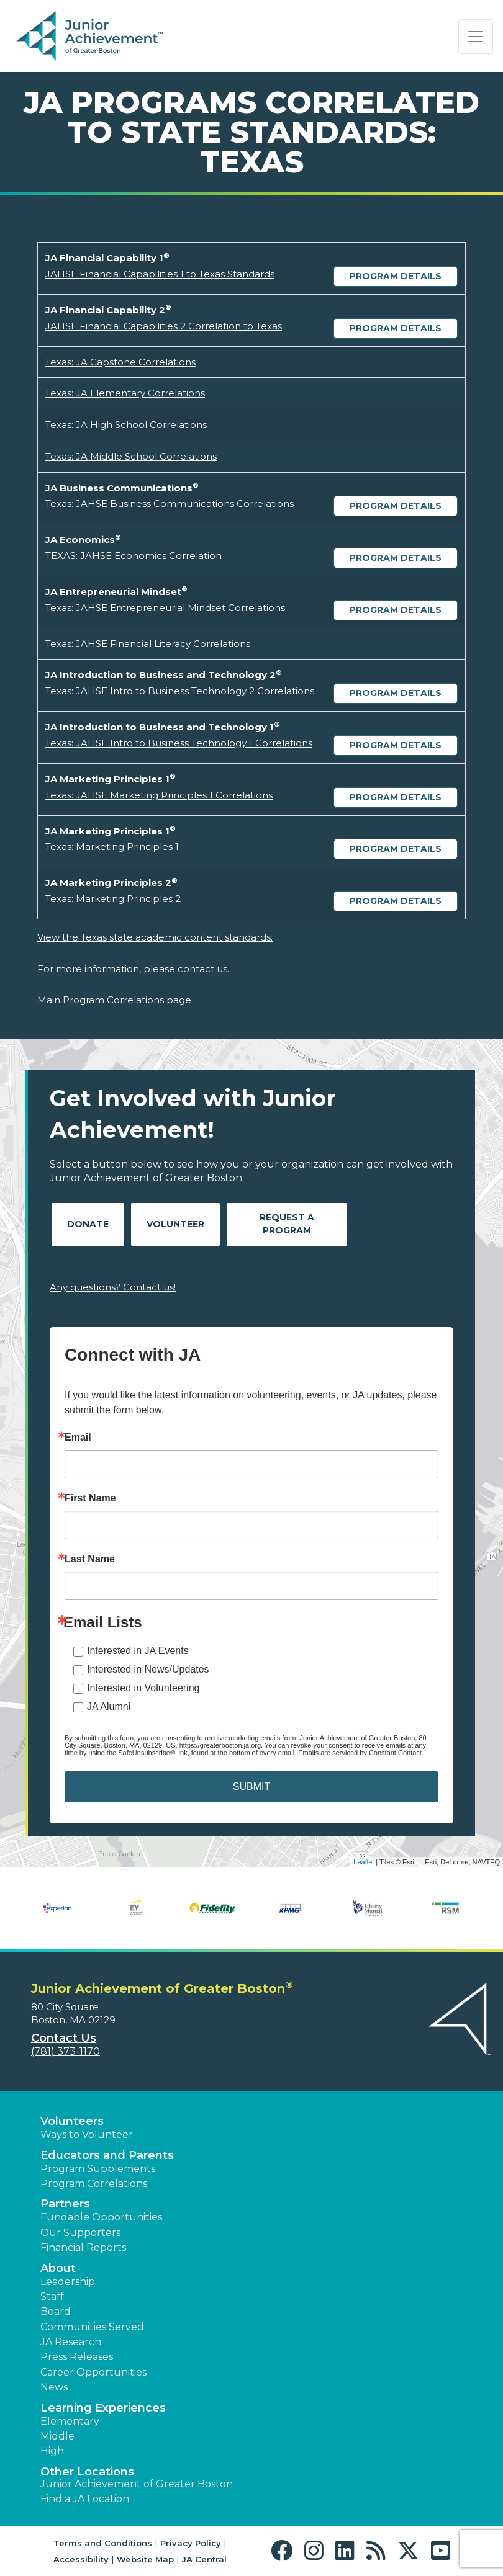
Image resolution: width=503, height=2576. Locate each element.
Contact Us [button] (63, 2038)
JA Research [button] (70, 2342)
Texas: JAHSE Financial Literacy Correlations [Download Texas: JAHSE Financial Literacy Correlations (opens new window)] (147, 644)
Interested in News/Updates (148, 1669)
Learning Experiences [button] (103, 2407)
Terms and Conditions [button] (102, 2543)
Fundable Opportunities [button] (101, 2217)
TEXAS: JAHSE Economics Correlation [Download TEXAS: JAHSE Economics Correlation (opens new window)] (133, 555)
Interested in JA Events (138, 1650)
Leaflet (363, 1862)
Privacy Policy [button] (190, 2543)
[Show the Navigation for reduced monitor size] (475, 36)
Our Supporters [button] (80, 2232)
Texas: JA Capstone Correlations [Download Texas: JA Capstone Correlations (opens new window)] (120, 362)
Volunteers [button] (72, 2121)
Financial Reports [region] (83, 2247)
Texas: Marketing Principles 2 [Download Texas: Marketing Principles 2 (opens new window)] (113, 899)
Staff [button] (52, 2296)
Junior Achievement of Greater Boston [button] (136, 2484)
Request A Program (287, 1224)
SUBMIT (251, 1786)
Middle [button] (57, 2436)
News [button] (54, 2387)
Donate (88, 1224)
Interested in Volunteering (143, 1688)
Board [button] (55, 2311)
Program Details (396, 276)
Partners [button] (65, 2203)
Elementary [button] (69, 2421)
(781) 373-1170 (65, 2051)
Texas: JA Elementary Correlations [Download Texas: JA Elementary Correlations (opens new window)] (125, 393)
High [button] (52, 2451)
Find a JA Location (84, 2499)
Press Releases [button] (76, 2357)
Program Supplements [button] (97, 2169)
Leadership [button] (67, 2282)
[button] (285, 2551)
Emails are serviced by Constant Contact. (361, 1752)
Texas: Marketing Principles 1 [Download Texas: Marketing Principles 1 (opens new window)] (112, 846)
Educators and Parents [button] (107, 2155)
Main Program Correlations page (114, 1000)
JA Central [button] (204, 2559)
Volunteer (175, 1224)
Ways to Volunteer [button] (86, 2134)
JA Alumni (108, 1706)
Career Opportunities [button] (93, 2372)
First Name (90, 1498)
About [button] (58, 2268)
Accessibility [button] (81, 2559)
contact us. (203, 969)
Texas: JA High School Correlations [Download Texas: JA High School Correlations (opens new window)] (126, 425)
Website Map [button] (145, 2559)
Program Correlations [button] (93, 2183)
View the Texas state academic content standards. (155, 937)
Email (78, 1437)
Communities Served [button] (92, 2327)
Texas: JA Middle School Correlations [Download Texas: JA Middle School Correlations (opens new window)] (131, 456)
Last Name (90, 1559)
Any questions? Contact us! (113, 1287)
